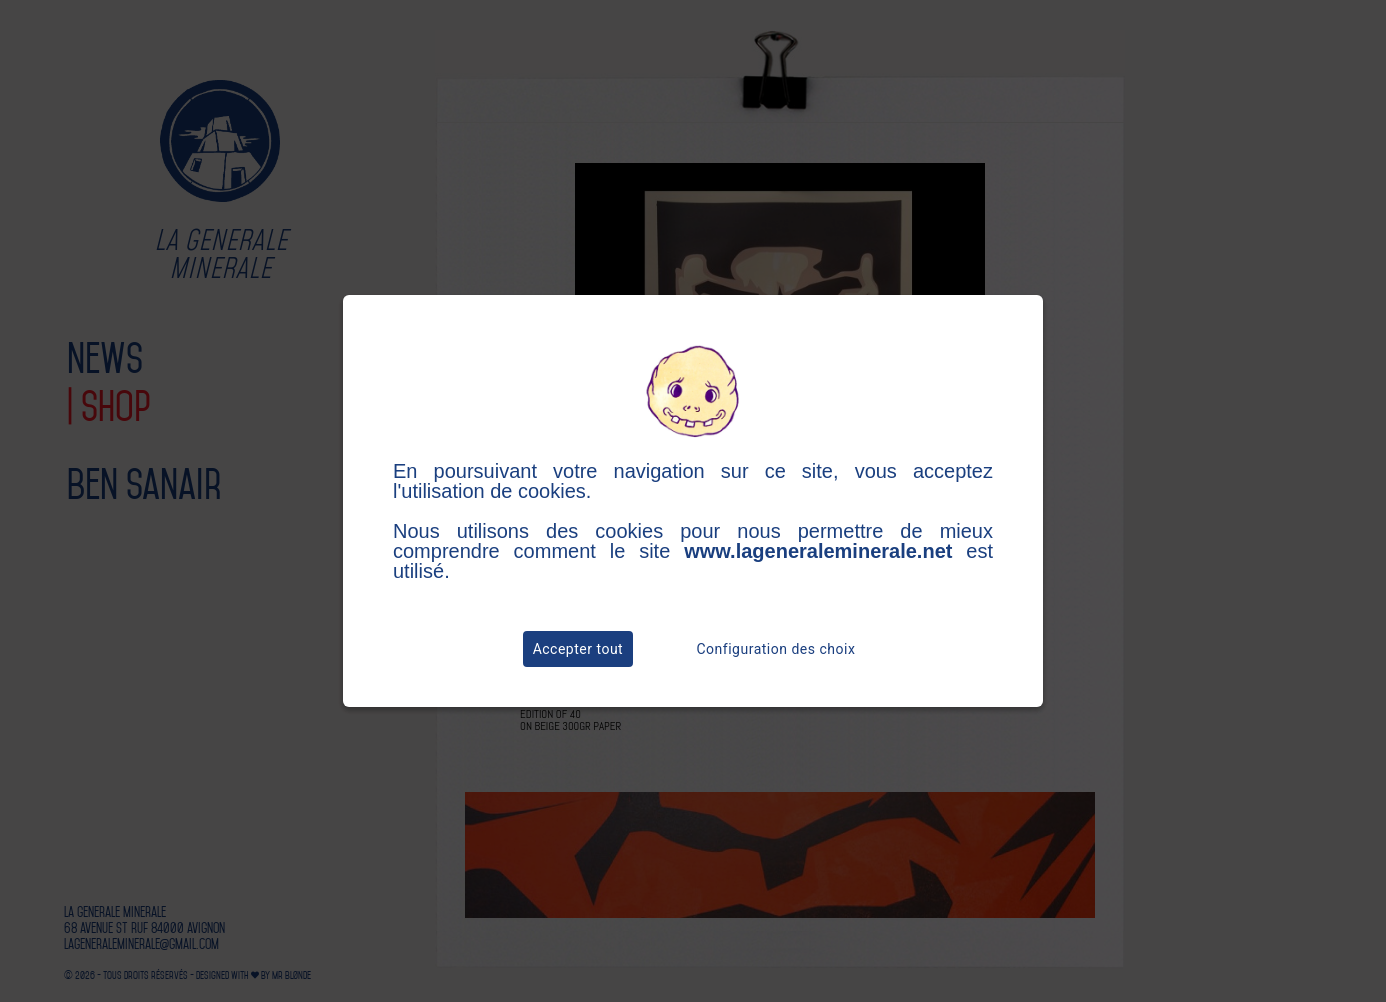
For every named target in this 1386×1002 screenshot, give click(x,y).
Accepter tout (578, 649)
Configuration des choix (776, 649)
